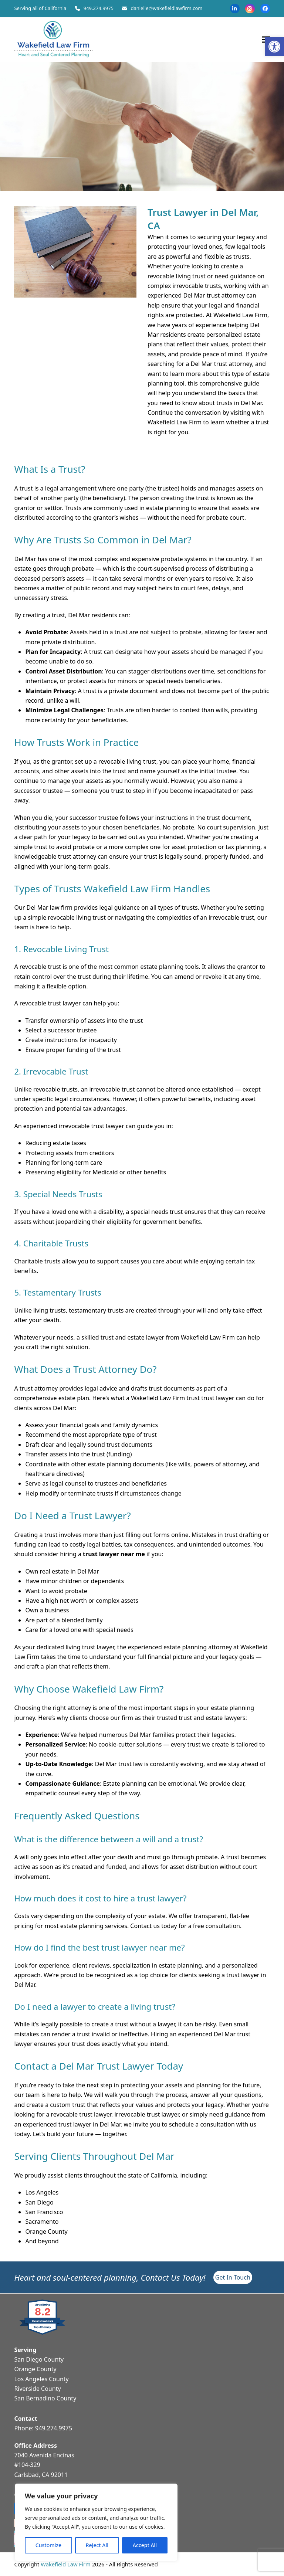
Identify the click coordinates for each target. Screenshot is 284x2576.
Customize (48, 2545)
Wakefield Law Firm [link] (66, 2564)
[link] (274, 46)
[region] (96, 2522)
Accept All (145, 2545)
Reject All (97, 2545)
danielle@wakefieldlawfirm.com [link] (166, 8)
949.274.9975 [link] (99, 8)
